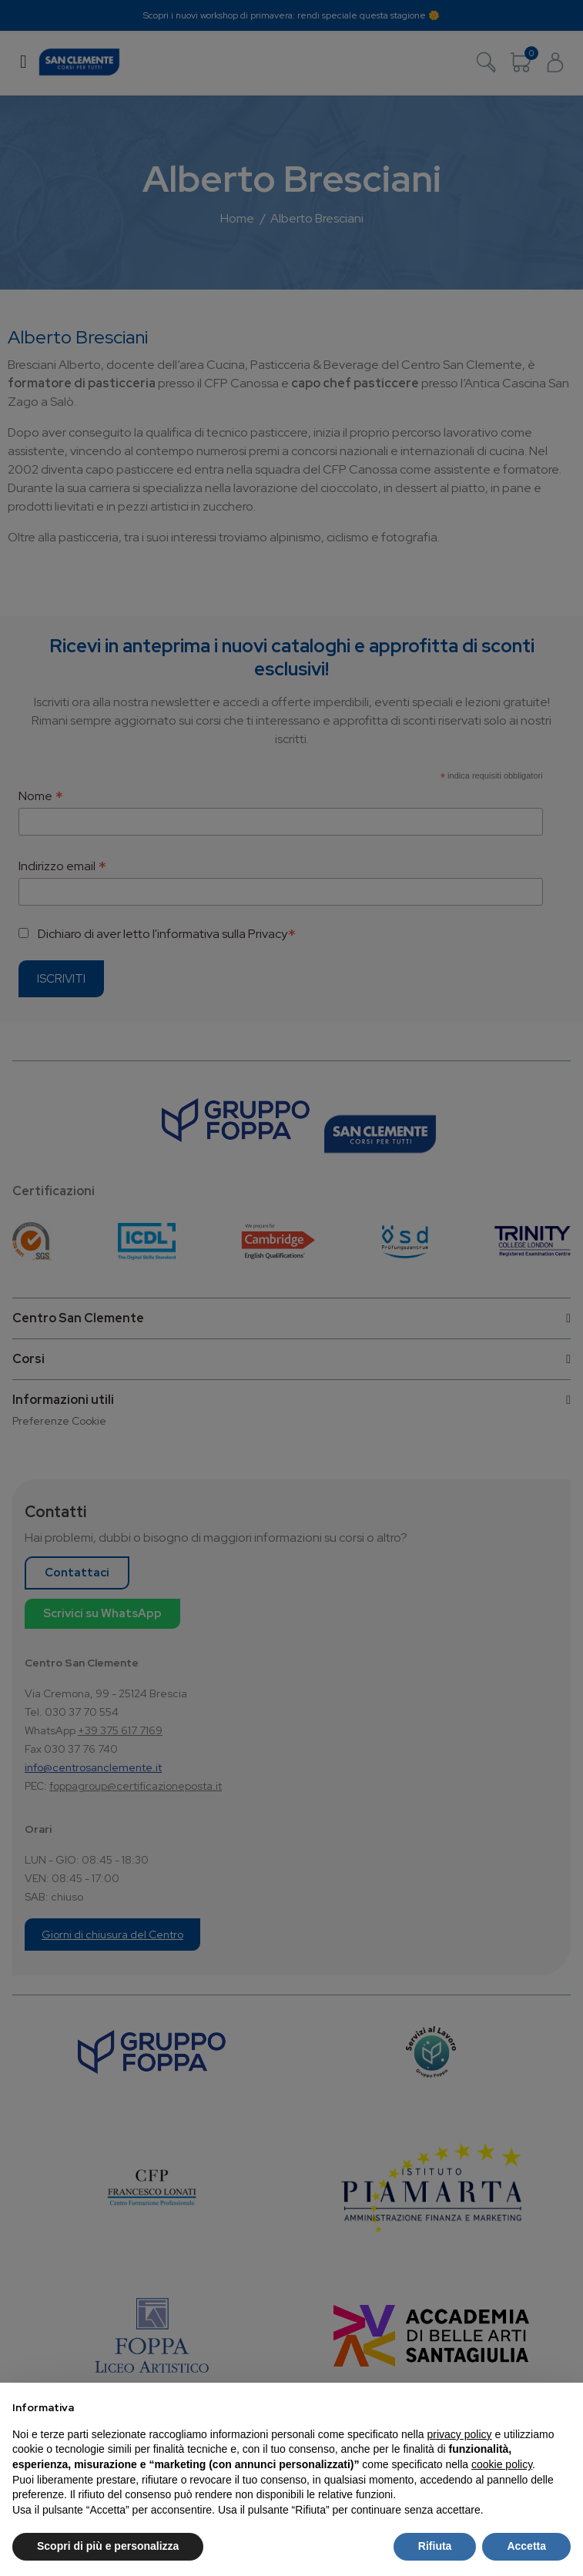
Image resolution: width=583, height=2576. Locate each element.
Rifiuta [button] (435, 2546)
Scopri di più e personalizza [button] (108, 2546)
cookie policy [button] (501, 2464)
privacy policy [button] (459, 2434)
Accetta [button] (526, 2546)
